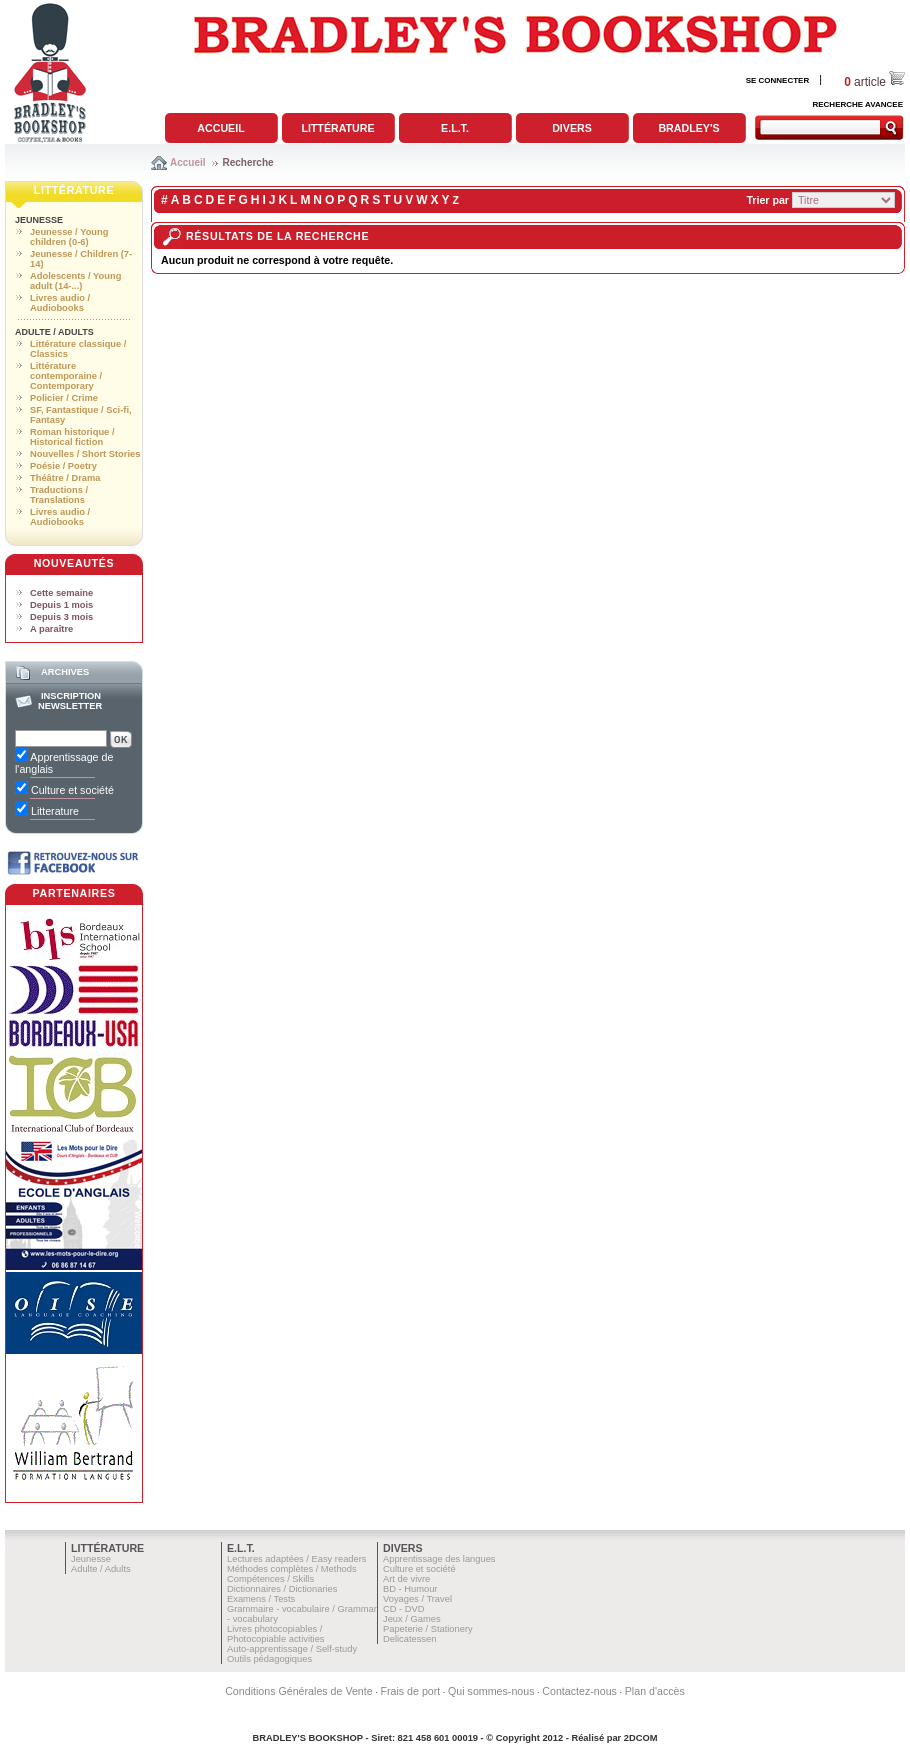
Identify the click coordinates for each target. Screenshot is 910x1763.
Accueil (220, 128)
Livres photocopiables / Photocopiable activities (276, 1634)
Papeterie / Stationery (428, 1629)
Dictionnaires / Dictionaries (282, 1589)
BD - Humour (410, 1589)
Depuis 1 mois (61, 605)
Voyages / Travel (417, 1599)
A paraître (51, 629)
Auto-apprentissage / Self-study (292, 1649)
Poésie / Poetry (63, 466)
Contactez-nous (579, 1691)
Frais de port (410, 1691)
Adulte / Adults (54, 332)
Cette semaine (61, 593)
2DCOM (641, 1738)
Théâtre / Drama (65, 478)
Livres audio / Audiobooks (60, 303)
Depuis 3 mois (61, 617)
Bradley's (688, 128)
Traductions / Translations (59, 495)
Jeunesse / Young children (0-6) (69, 237)
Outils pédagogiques (269, 1659)
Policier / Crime (64, 398)
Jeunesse (39, 220)
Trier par (767, 200)
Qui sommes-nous (491, 1691)
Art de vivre (406, 1579)
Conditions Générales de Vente (299, 1691)
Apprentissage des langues (439, 1559)
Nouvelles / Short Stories (85, 454)
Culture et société (419, 1569)
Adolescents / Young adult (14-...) (75, 281)
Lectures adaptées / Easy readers (297, 1559)
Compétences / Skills (270, 1579)
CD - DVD (403, 1609)
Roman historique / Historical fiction (72, 437)
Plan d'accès (655, 1691)
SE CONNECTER (778, 80)
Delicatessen (409, 1639)
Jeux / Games (412, 1619)
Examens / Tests (261, 1599)
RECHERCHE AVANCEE (857, 104)
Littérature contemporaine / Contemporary (66, 376)
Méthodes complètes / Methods (292, 1569)
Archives (65, 672)
